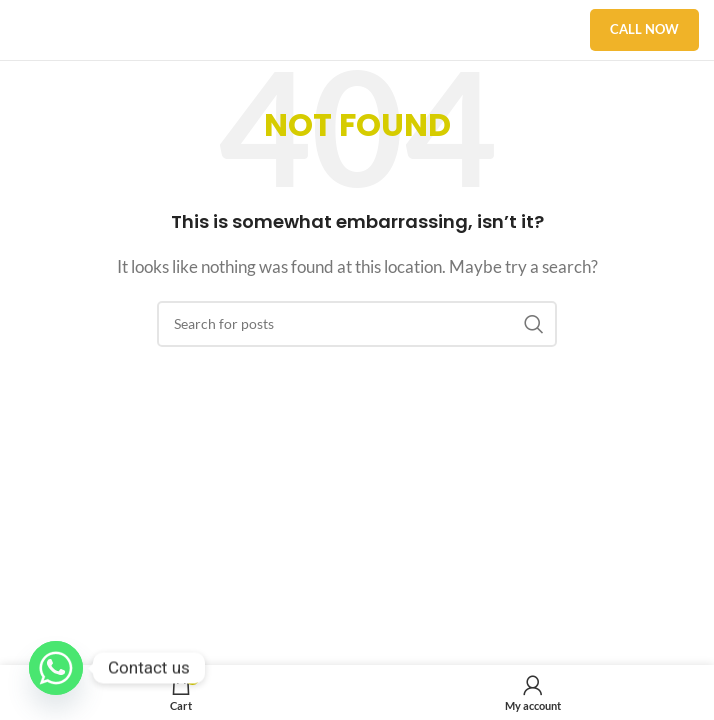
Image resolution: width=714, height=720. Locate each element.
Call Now (644, 29)
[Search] (357, 324)
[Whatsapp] (56, 668)
